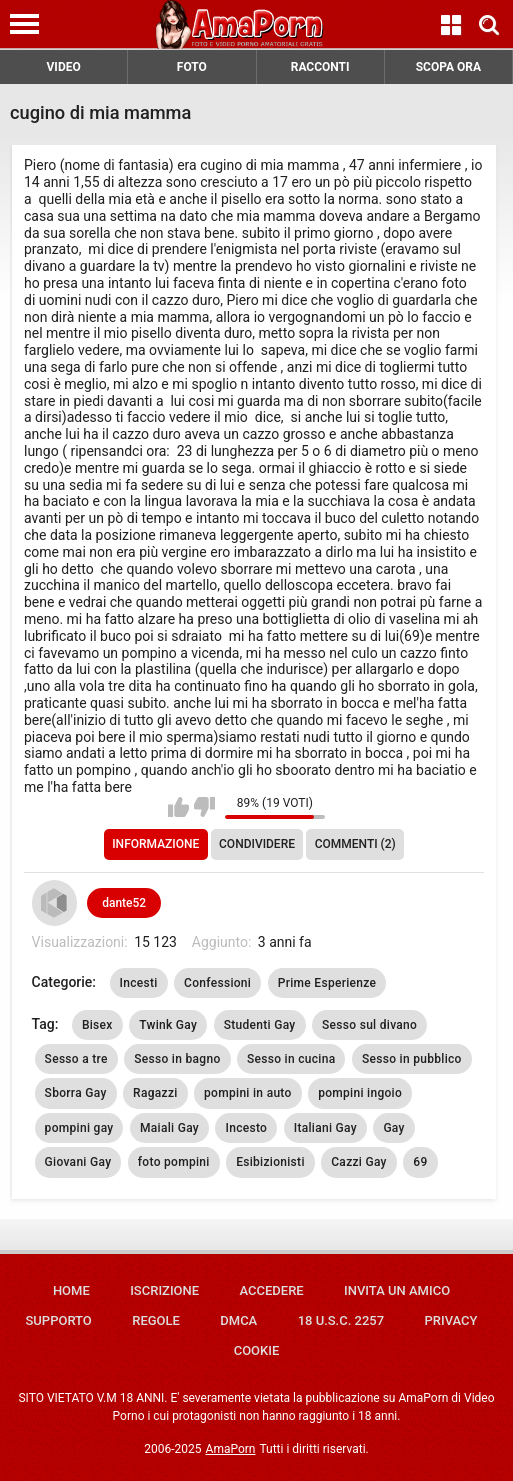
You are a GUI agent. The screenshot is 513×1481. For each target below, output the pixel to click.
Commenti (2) (355, 844)
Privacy (451, 1320)
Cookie (257, 1350)
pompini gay (79, 1128)
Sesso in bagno (177, 1059)
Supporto (58, 1320)
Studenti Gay (260, 1025)
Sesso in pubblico (412, 1059)
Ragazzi (155, 1093)
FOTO (192, 67)
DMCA (238, 1320)
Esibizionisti (270, 1162)
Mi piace (178, 807)
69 (420, 1162)
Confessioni (217, 983)
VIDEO (64, 67)
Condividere (257, 844)
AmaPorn (231, 1449)
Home (71, 1290)
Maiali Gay (169, 1128)
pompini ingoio (360, 1093)
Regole (156, 1320)
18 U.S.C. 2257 (341, 1320)
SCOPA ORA (448, 67)
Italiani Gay (325, 1128)
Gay (393, 1128)
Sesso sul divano (369, 1025)
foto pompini (174, 1162)
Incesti (139, 983)
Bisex (97, 1025)
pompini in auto (248, 1093)
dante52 (124, 903)
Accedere (271, 1290)
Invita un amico (397, 1290)
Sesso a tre (76, 1059)
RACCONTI (320, 67)
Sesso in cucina (291, 1059)
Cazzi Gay (359, 1162)
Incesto (246, 1128)
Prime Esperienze (327, 983)
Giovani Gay (78, 1162)
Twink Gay (168, 1025)
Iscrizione (164, 1290)
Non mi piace (204, 807)
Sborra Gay (76, 1093)
